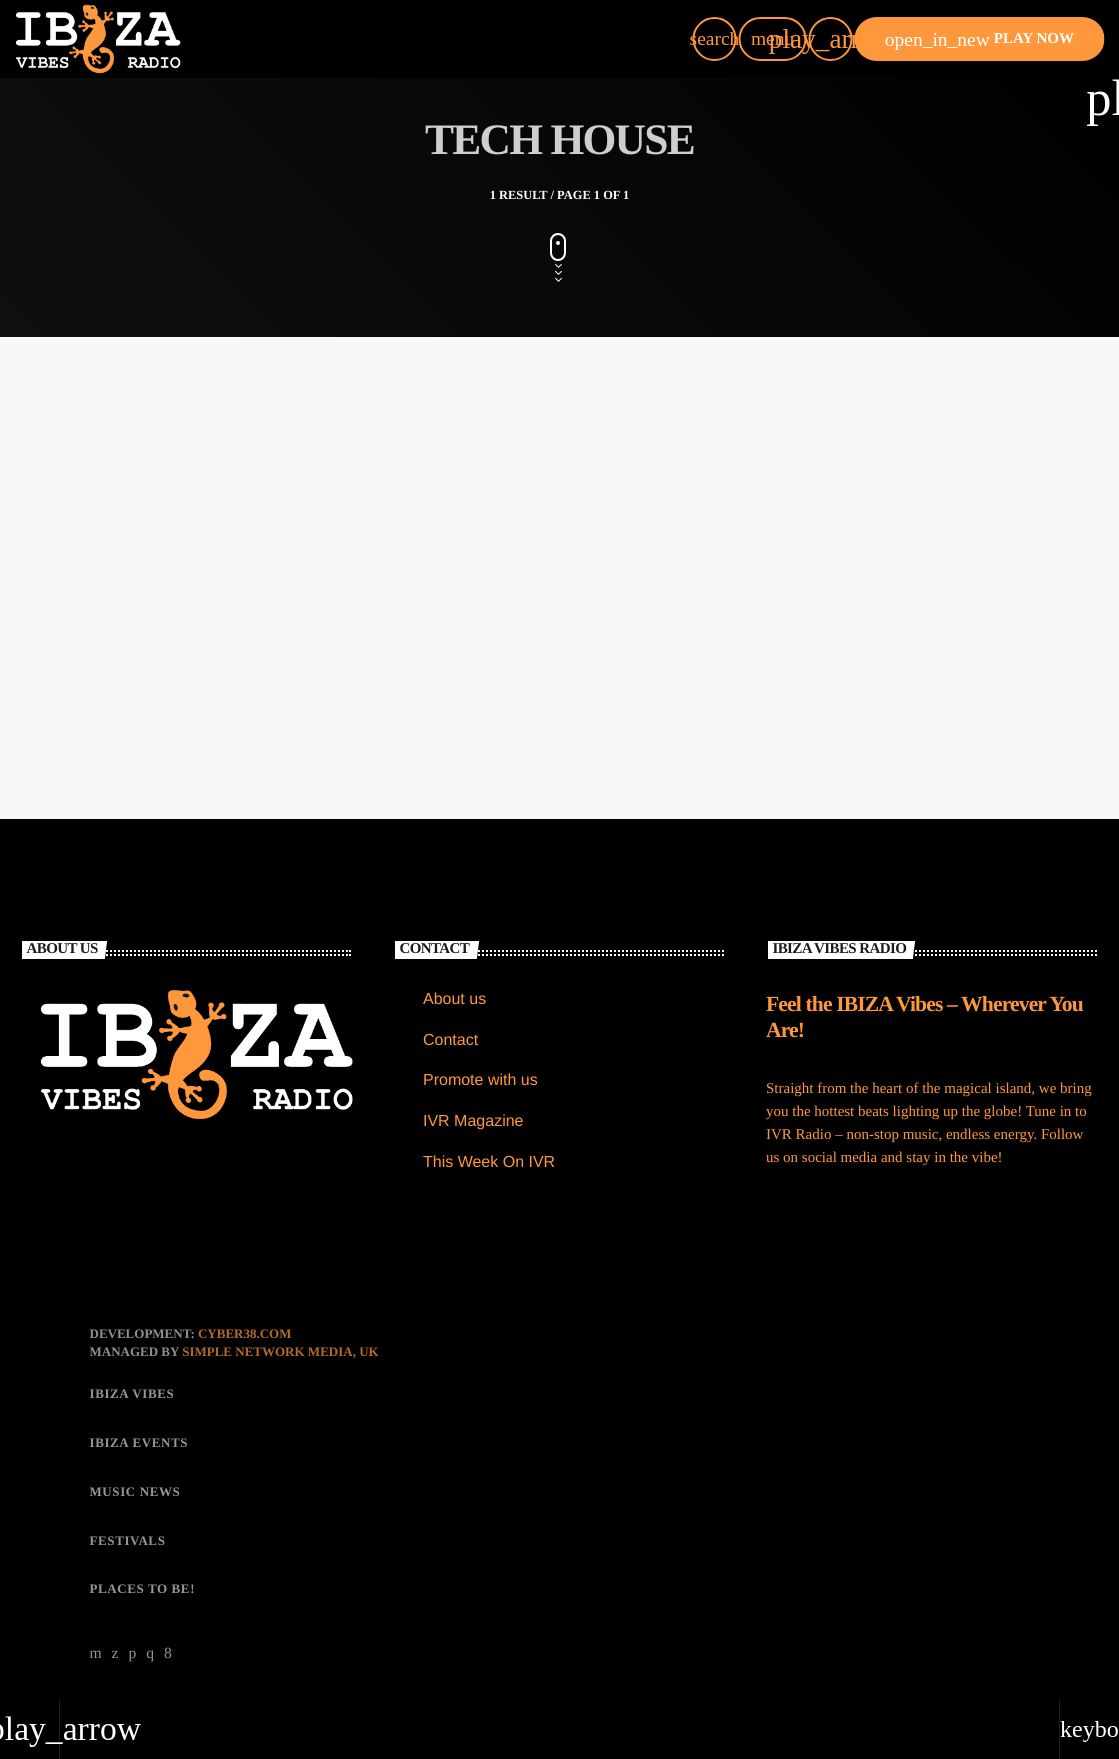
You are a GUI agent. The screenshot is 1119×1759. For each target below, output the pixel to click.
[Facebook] (168, 1654)
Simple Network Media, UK (280, 1351)
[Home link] (98, 39)
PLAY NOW (979, 39)
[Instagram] (150, 1654)
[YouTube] (96, 1654)
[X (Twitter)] (116, 1654)
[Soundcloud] (132, 1654)
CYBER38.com (245, 1333)
